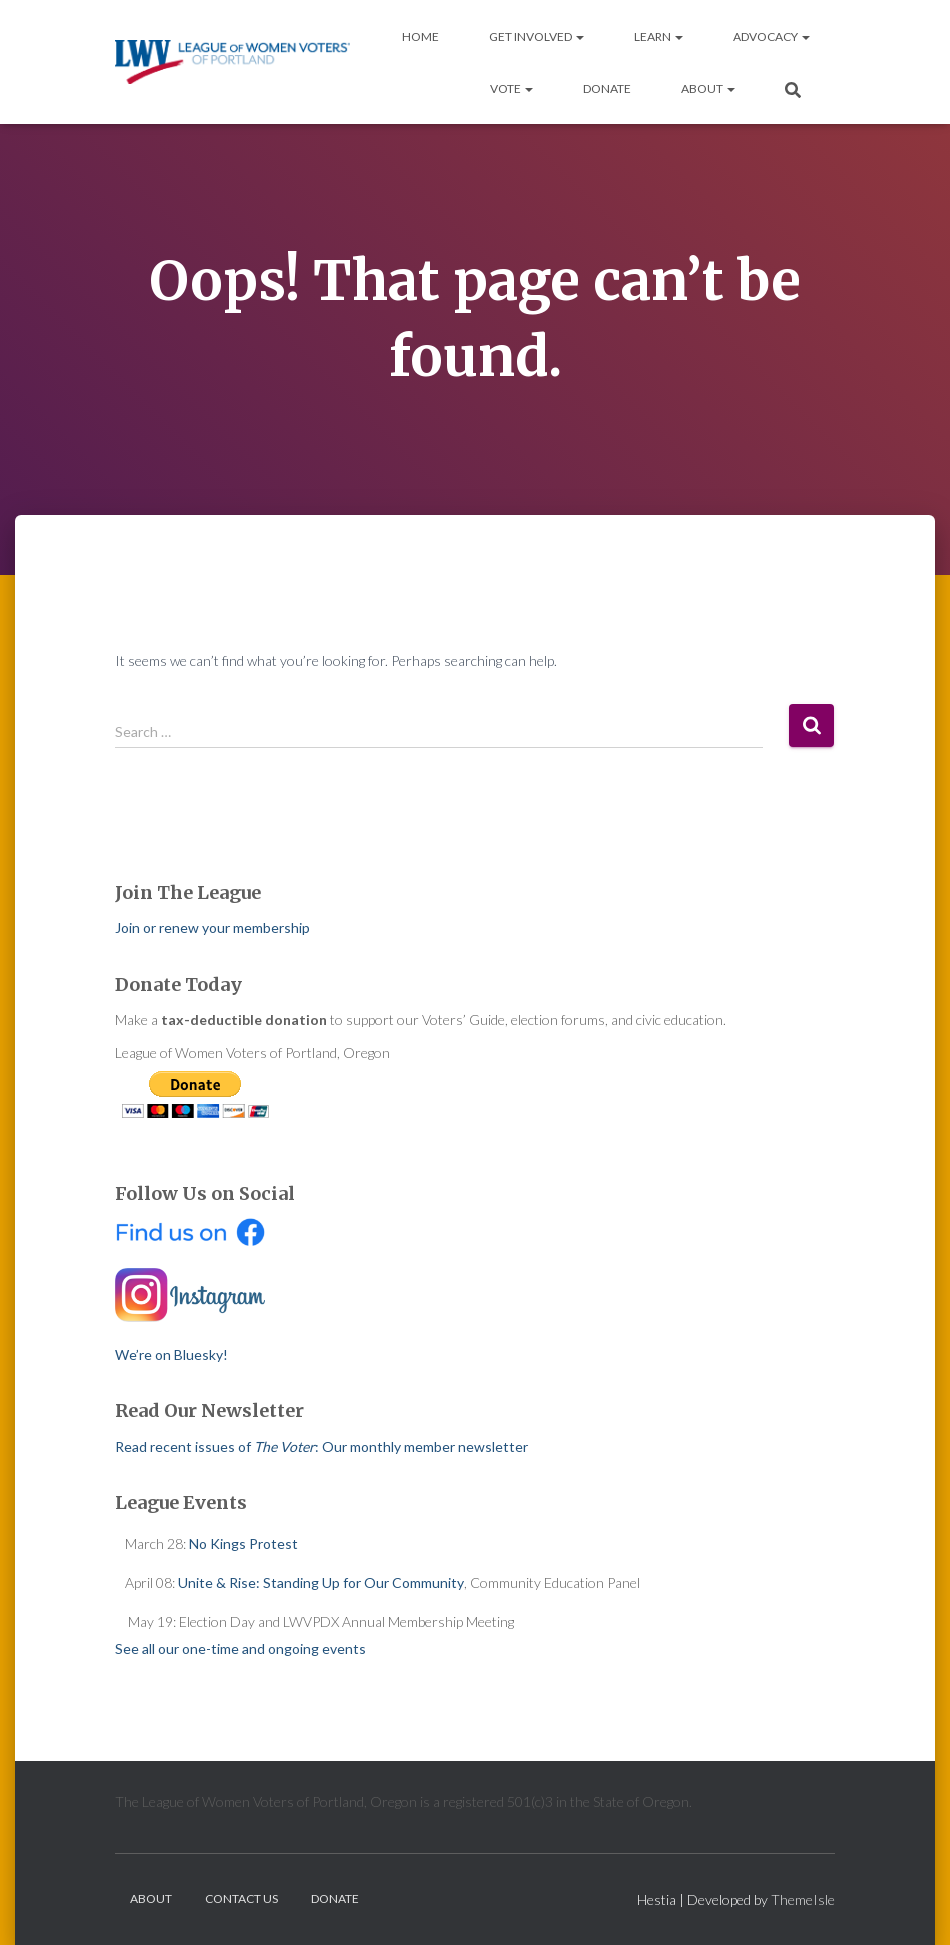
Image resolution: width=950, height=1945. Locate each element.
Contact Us (241, 1898)
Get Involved (536, 36)
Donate (607, 88)
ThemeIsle (803, 1899)
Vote (511, 88)
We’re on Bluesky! (171, 1354)
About (708, 88)
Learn (658, 36)
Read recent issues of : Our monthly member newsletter (321, 1446)
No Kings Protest (243, 1543)
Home (420, 36)
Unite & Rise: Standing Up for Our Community (321, 1582)
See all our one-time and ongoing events (240, 1648)
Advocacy (771, 36)
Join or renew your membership (212, 927)
